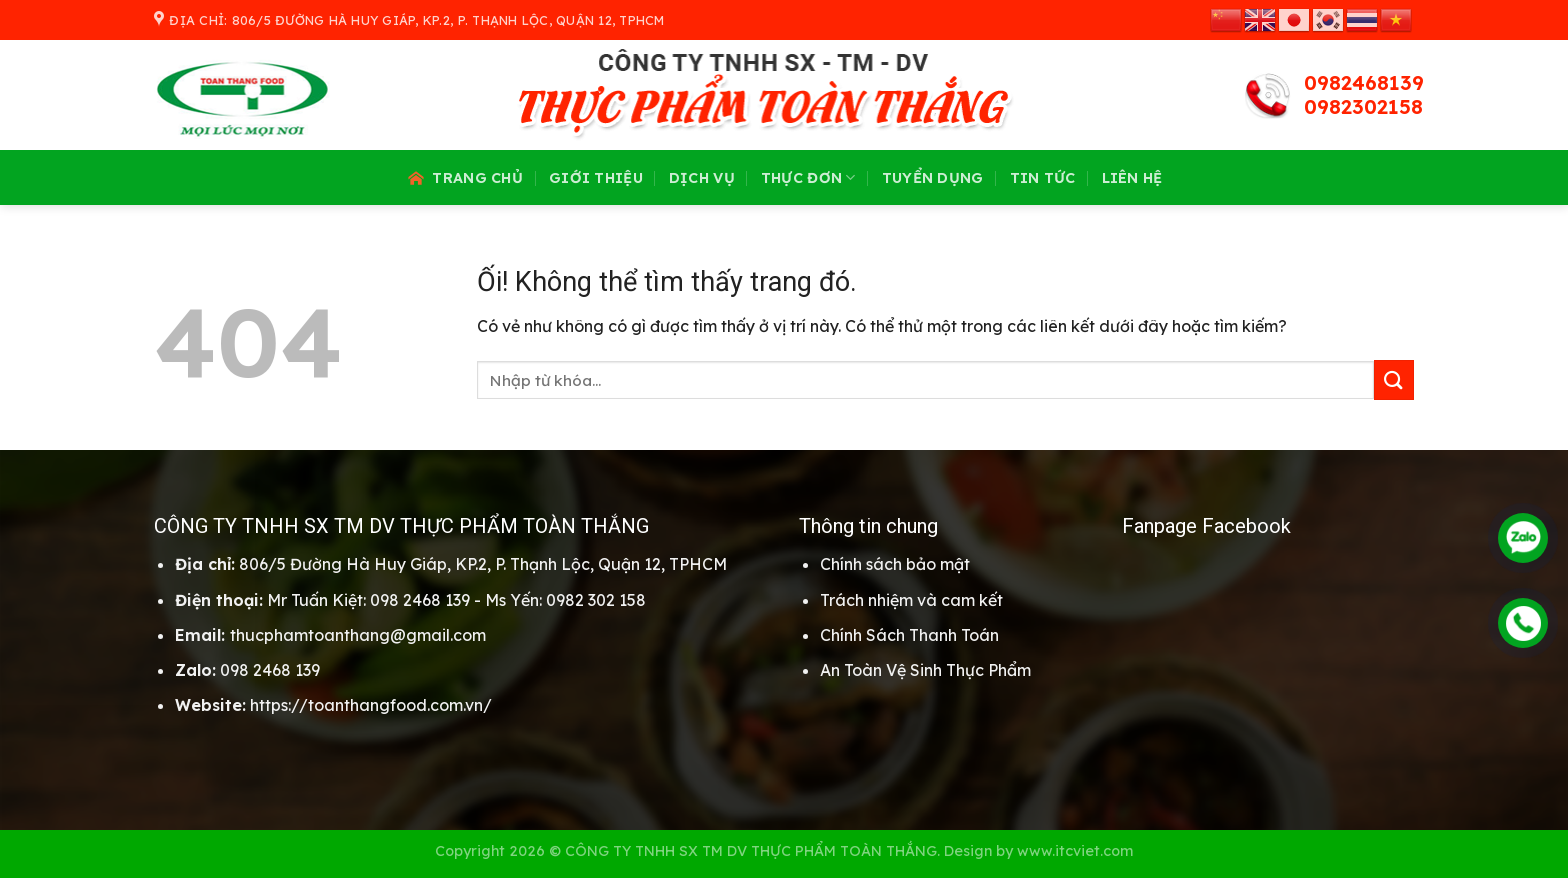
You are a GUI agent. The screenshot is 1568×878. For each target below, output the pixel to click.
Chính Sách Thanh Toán (909, 635)
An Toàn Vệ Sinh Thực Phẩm (925, 670)
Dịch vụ (702, 178)
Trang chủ (464, 178)
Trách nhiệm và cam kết (911, 600)
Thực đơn (808, 177)
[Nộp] (1394, 379)
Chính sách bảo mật (895, 564)
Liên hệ (1132, 178)
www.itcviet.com (1075, 851)
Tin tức (1043, 178)
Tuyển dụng (933, 178)
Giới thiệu (596, 178)
